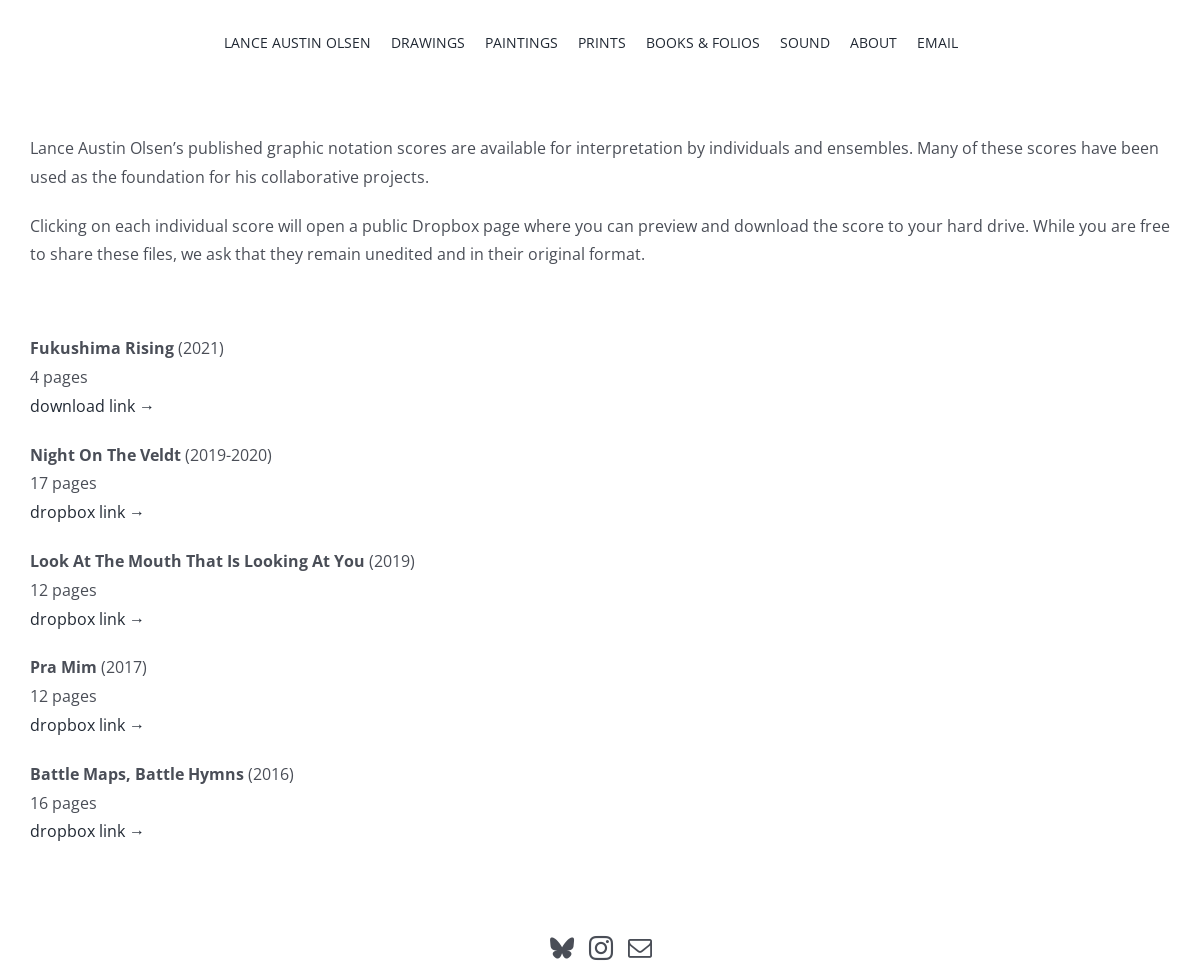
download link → (92, 406)
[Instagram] (601, 948)
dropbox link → (87, 512)
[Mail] (640, 948)
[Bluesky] (562, 948)
